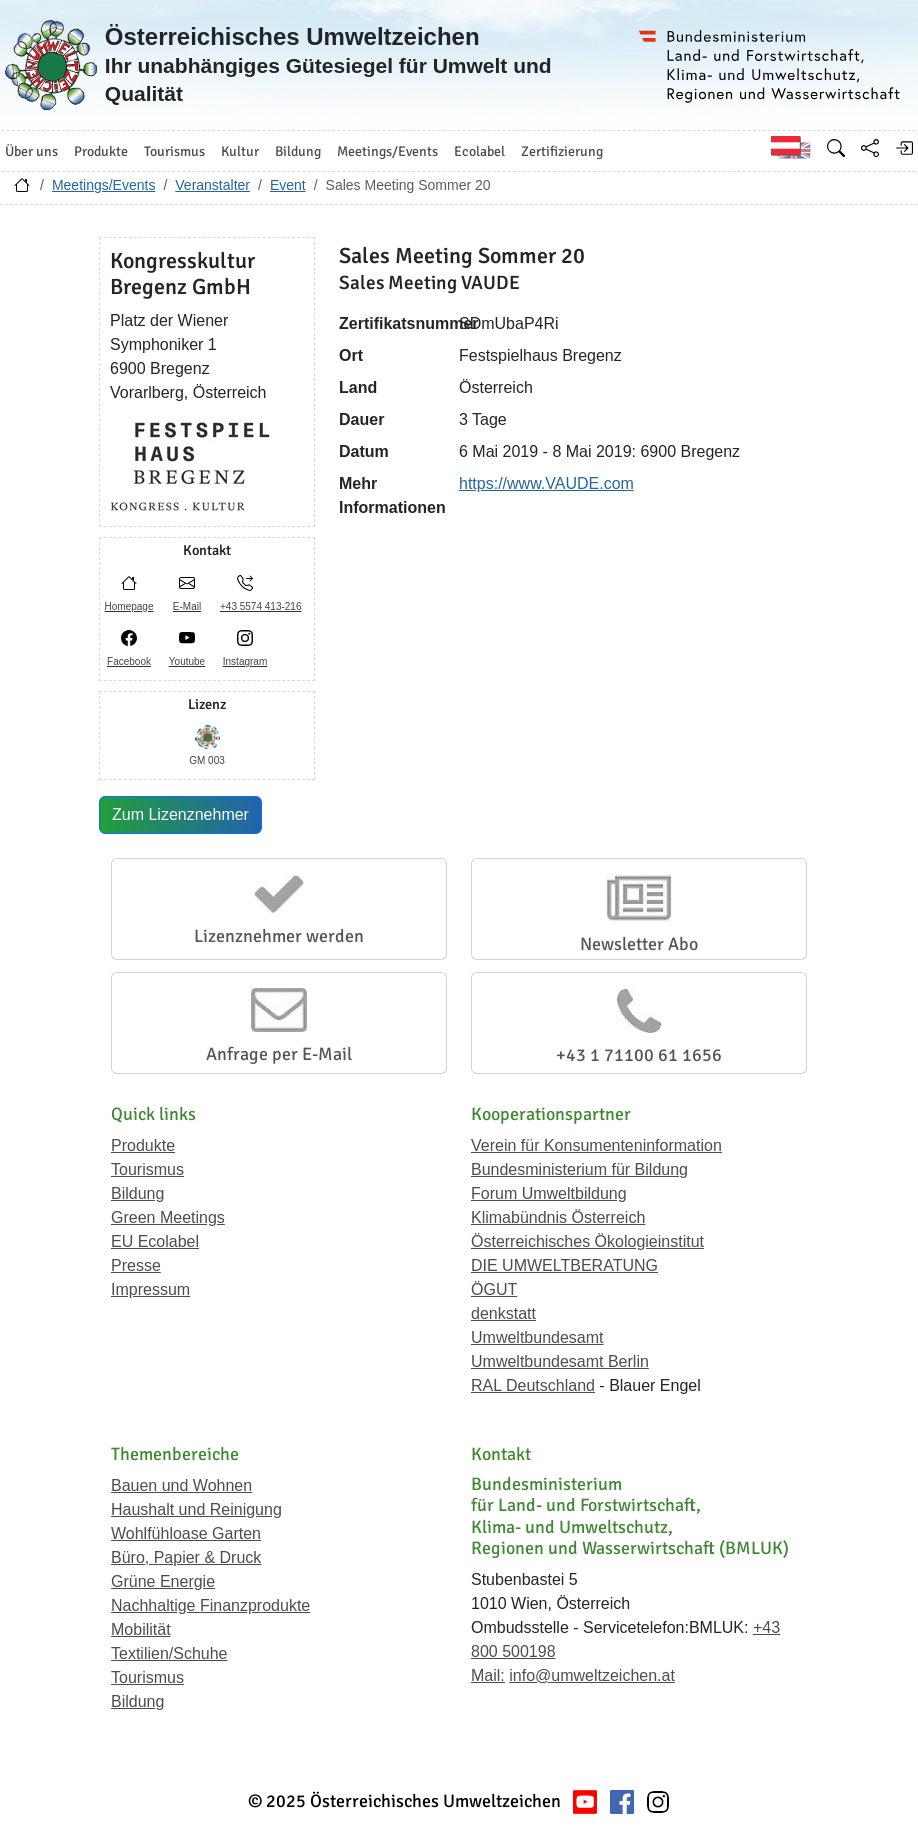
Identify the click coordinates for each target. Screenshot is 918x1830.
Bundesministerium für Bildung (579, 1169)
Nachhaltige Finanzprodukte (210, 1605)
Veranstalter (212, 185)
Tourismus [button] (174, 151)
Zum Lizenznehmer (180, 814)
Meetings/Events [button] (387, 151)
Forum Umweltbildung (549, 1193)
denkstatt (503, 1313)
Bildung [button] (298, 151)
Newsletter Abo (639, 944)
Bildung (137, 1193)
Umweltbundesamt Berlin (560, 1361)
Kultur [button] (240, 151)
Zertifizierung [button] (562, 151)
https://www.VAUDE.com (546, 483)
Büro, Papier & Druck (186, 1557)
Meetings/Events (104, 185)
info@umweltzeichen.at (592, 1675)
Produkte (143, 1145)
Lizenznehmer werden (279, 936)
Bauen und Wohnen (181, 1485)
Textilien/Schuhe (169, 1653)
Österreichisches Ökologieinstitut (587, 1241)
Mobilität (141, 1629)
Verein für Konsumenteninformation (596, 1145)
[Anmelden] (904, 148)
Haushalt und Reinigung (196, 1509)
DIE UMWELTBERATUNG (564, 1265)
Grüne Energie (163, 1581)
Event (288, 185)
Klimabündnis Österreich (558, 1217)
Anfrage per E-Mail (279, 1054)
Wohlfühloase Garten (186, 1533)
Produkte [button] (101, 151)
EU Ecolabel (155, 1241)
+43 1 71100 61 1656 (639, 1055)
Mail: (488, 1675)
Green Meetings (168, 1217)
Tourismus (147, 1169)
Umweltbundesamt (537, 1337)
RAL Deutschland (533, 1385)
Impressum (150, 1289)
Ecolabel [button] (479, 151)
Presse (136, 1265)
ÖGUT (494, 1289)
